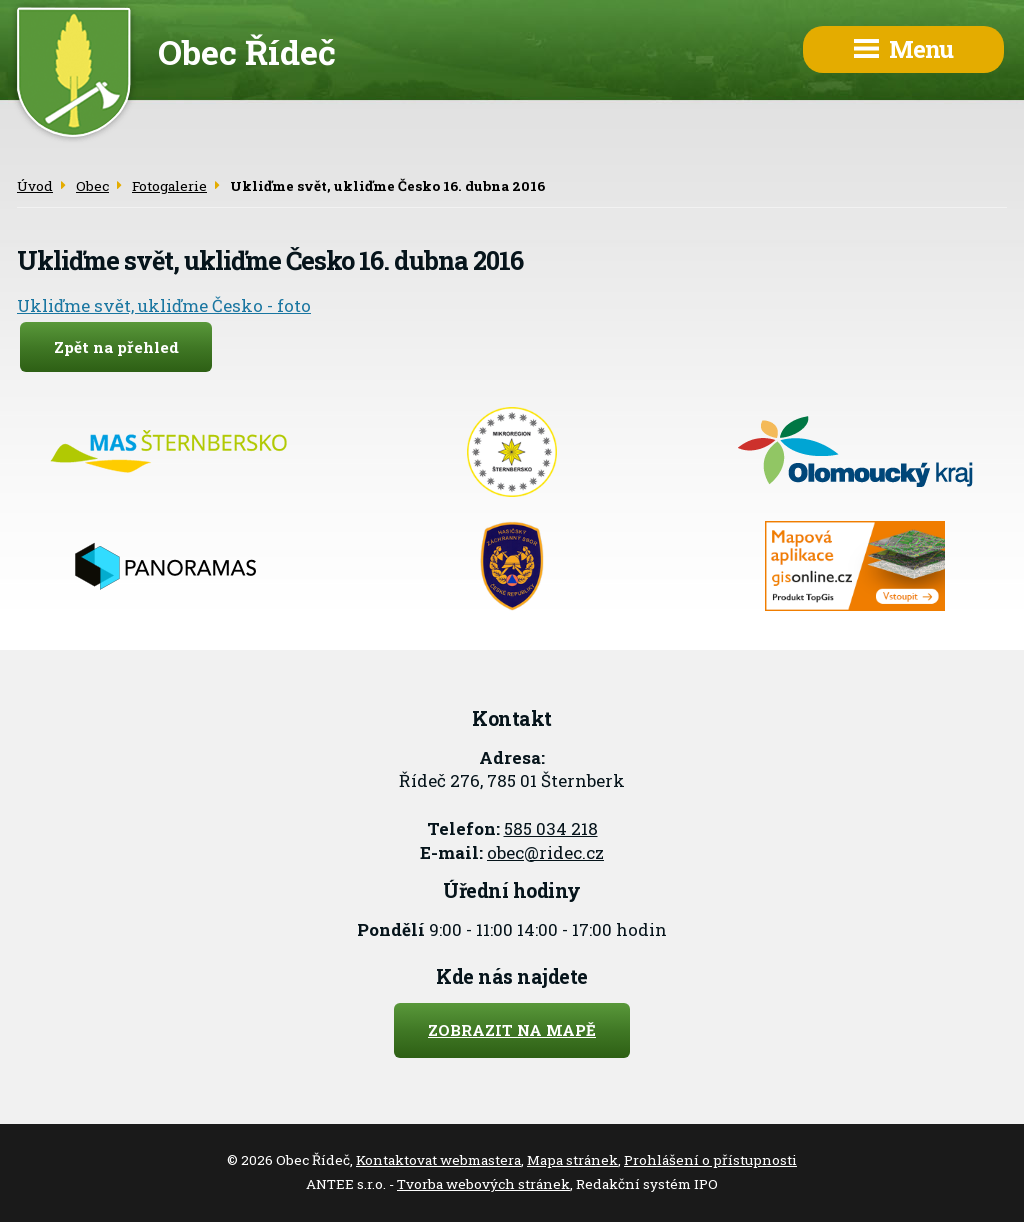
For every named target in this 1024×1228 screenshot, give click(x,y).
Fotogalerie (169, 186)
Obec (92, 186)
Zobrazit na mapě (512, 1030)
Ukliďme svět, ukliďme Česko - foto (164, 305)
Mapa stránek (572, 1160)
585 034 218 (551, 828)
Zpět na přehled (116, 347)
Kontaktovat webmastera (438, 1160)
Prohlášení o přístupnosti (710, 1160)
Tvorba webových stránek (483, 1184)
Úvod (35, 186)
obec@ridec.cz (545, 852)
